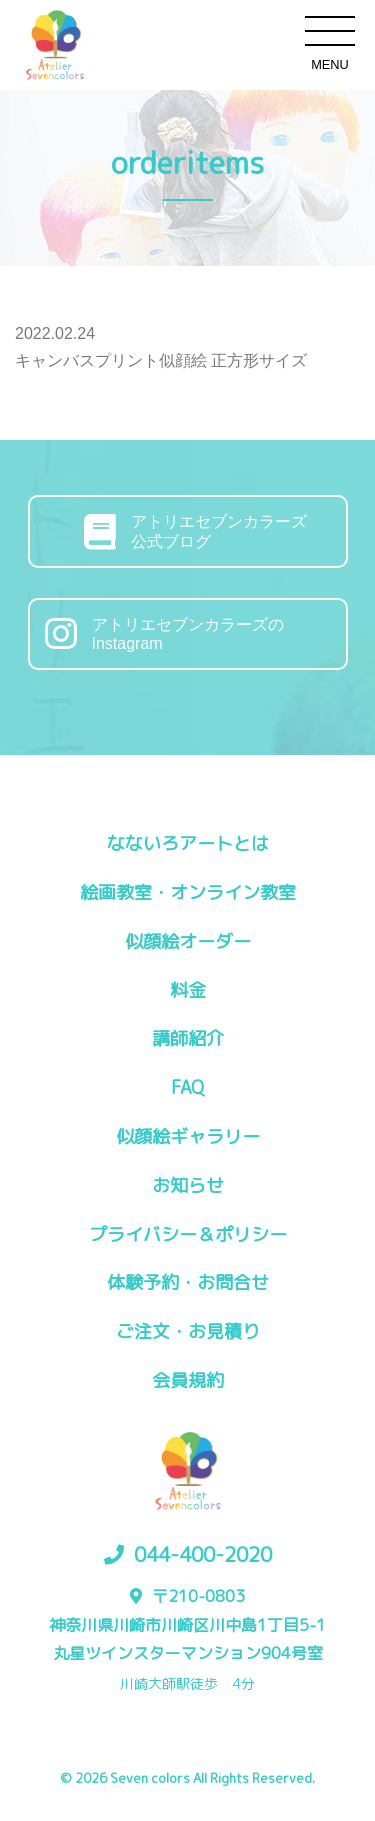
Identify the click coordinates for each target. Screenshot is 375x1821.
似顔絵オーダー (188, 941)
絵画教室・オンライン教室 (188, 892)
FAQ (187, 1087)
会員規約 (188, 1380)
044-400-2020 (203, 1554)
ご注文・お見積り (188, 1331)
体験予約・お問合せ (188, 1282)
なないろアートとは (188, 843)
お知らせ (188, 1185)
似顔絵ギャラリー (188, 1136)
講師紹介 (188, 1038)
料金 (188, 990)
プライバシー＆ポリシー (188, 1234)
